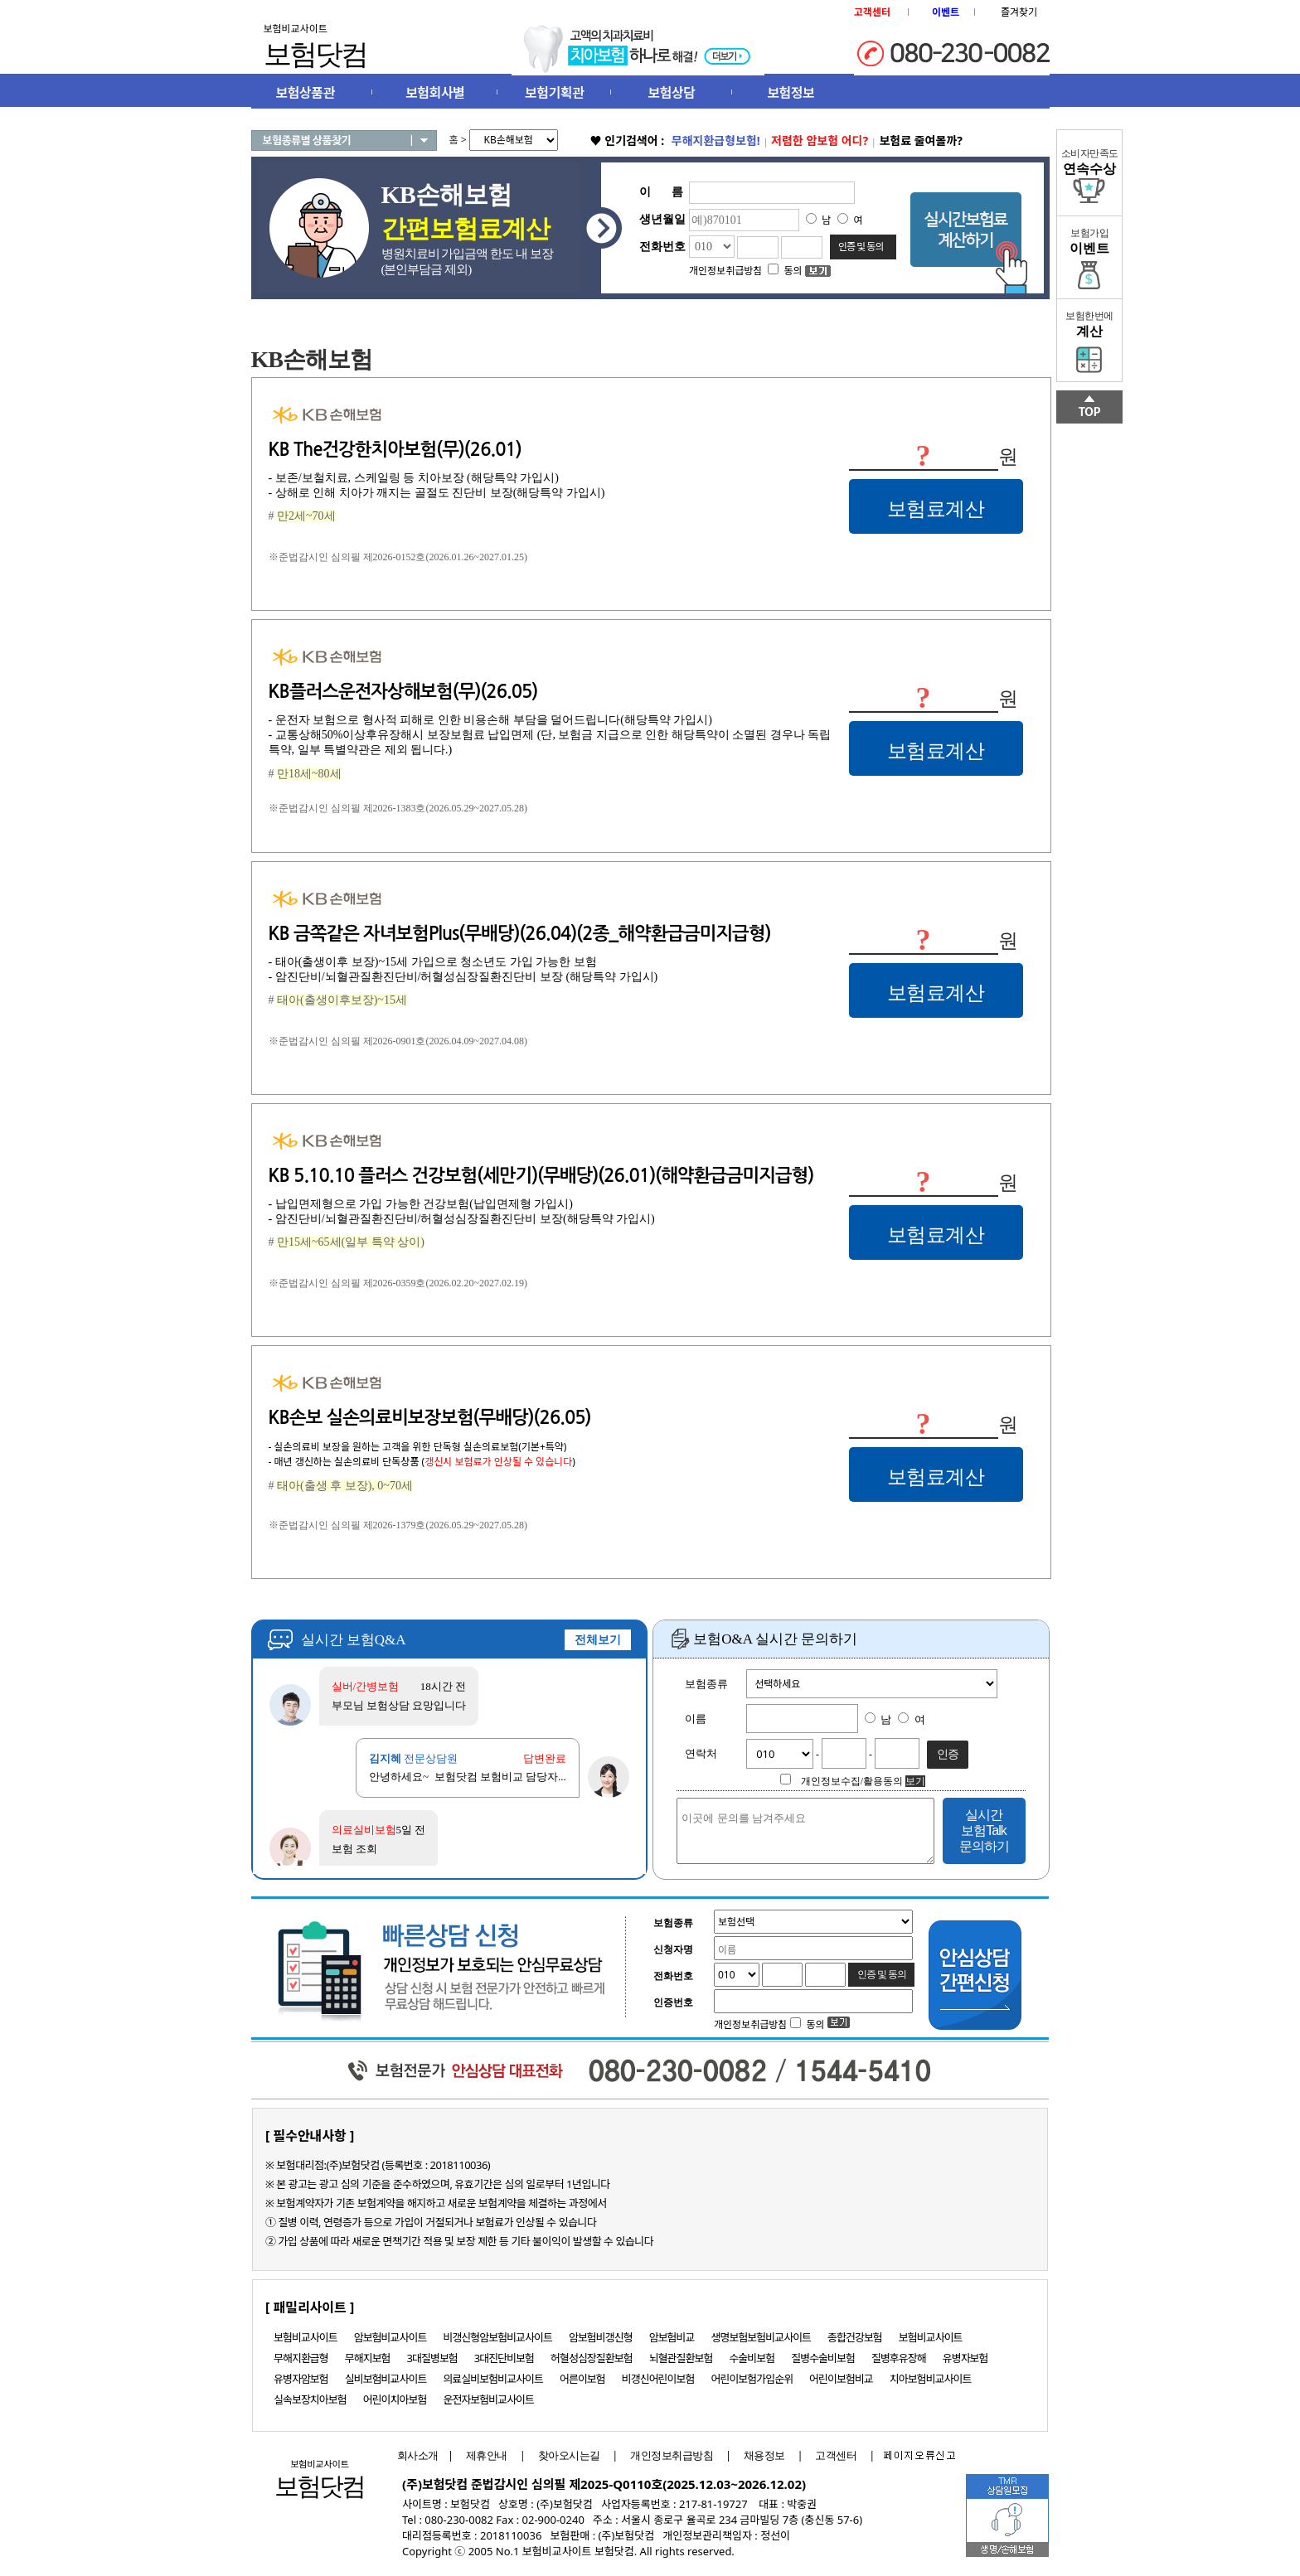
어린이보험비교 (841, 2378)
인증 (947, 1753)
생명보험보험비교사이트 (761, 2337)
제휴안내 (486, 2455)
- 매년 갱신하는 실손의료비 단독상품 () (422, 1462)
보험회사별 (434, 93)
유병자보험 (965, 2358)
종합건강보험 (854, 2337)
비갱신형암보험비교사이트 (497, 2337)
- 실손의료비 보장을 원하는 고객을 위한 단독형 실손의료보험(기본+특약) (418, 1447)
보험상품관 (305, 93)
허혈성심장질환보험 (592, 2358)
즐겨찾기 (1019, 12)
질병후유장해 (898, 2358)
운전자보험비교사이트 (488, 2399)
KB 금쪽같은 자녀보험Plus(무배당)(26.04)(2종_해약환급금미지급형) (520, 933)
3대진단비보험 (504, 2358)
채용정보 (764, 2455)
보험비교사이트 (305, 2337)
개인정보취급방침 (671, 2455)
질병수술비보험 (823, 2358)
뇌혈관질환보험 (681, 2358)
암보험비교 (672, 2337)
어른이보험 (582, 2378)
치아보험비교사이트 (931, 2378)
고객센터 (835, 2455)
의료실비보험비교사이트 (493, 2378)
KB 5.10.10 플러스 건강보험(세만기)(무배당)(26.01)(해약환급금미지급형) (541, 1175)
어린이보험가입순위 (752, 2378)
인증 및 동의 (860, 247)
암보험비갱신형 (601, 2337)
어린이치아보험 (395, 2399)
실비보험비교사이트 (386, 2378)
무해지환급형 (301, 2358)
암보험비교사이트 (390, 2337)
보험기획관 (554, 93)
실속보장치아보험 (310, 2399)
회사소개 (414, 2455)
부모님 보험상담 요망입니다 (399, 1705)
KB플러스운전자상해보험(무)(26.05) (403, 691)
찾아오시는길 (569, 2455)
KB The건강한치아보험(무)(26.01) (395, 449)
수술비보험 (751, 2358)
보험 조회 (354, 1848)
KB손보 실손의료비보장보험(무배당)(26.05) (430, 1417)
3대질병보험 (432, 2358)
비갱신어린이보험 (658, 2378)
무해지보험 (367, 2358)
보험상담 (672, 93)
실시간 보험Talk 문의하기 (984, 1830)
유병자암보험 (301, 2378)
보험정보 (790, 93)
